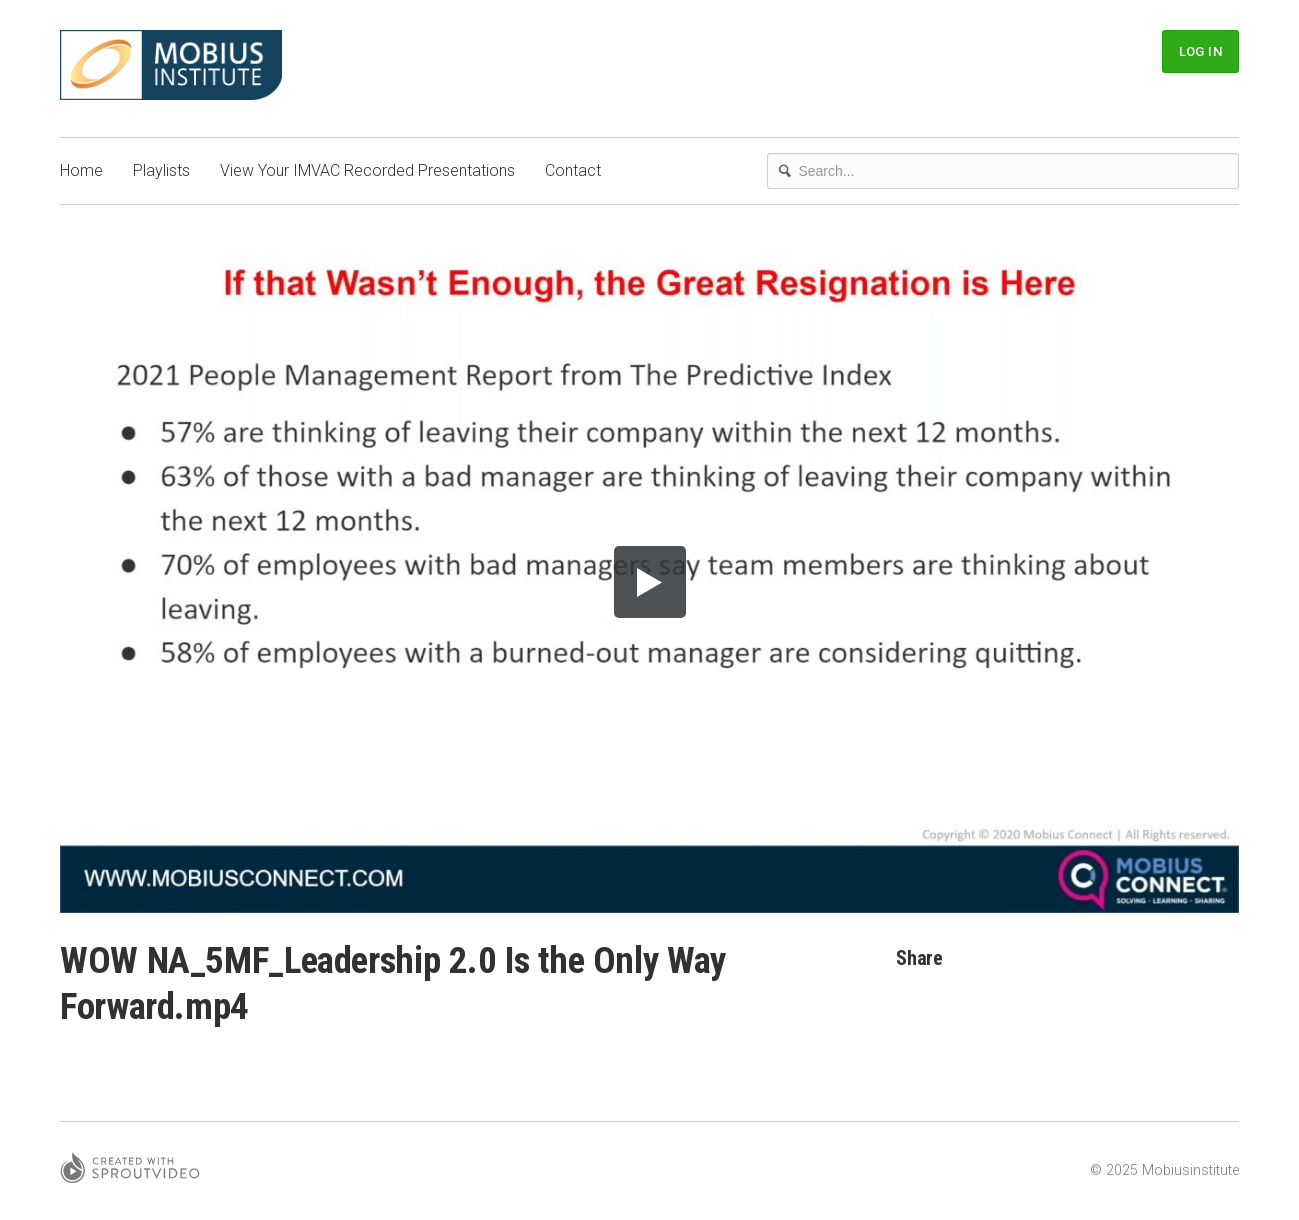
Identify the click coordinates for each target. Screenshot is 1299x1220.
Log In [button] (1200, 51)
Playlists (161, 170)
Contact (573, 170)
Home (81, 170)
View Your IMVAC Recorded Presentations (367, 170)
